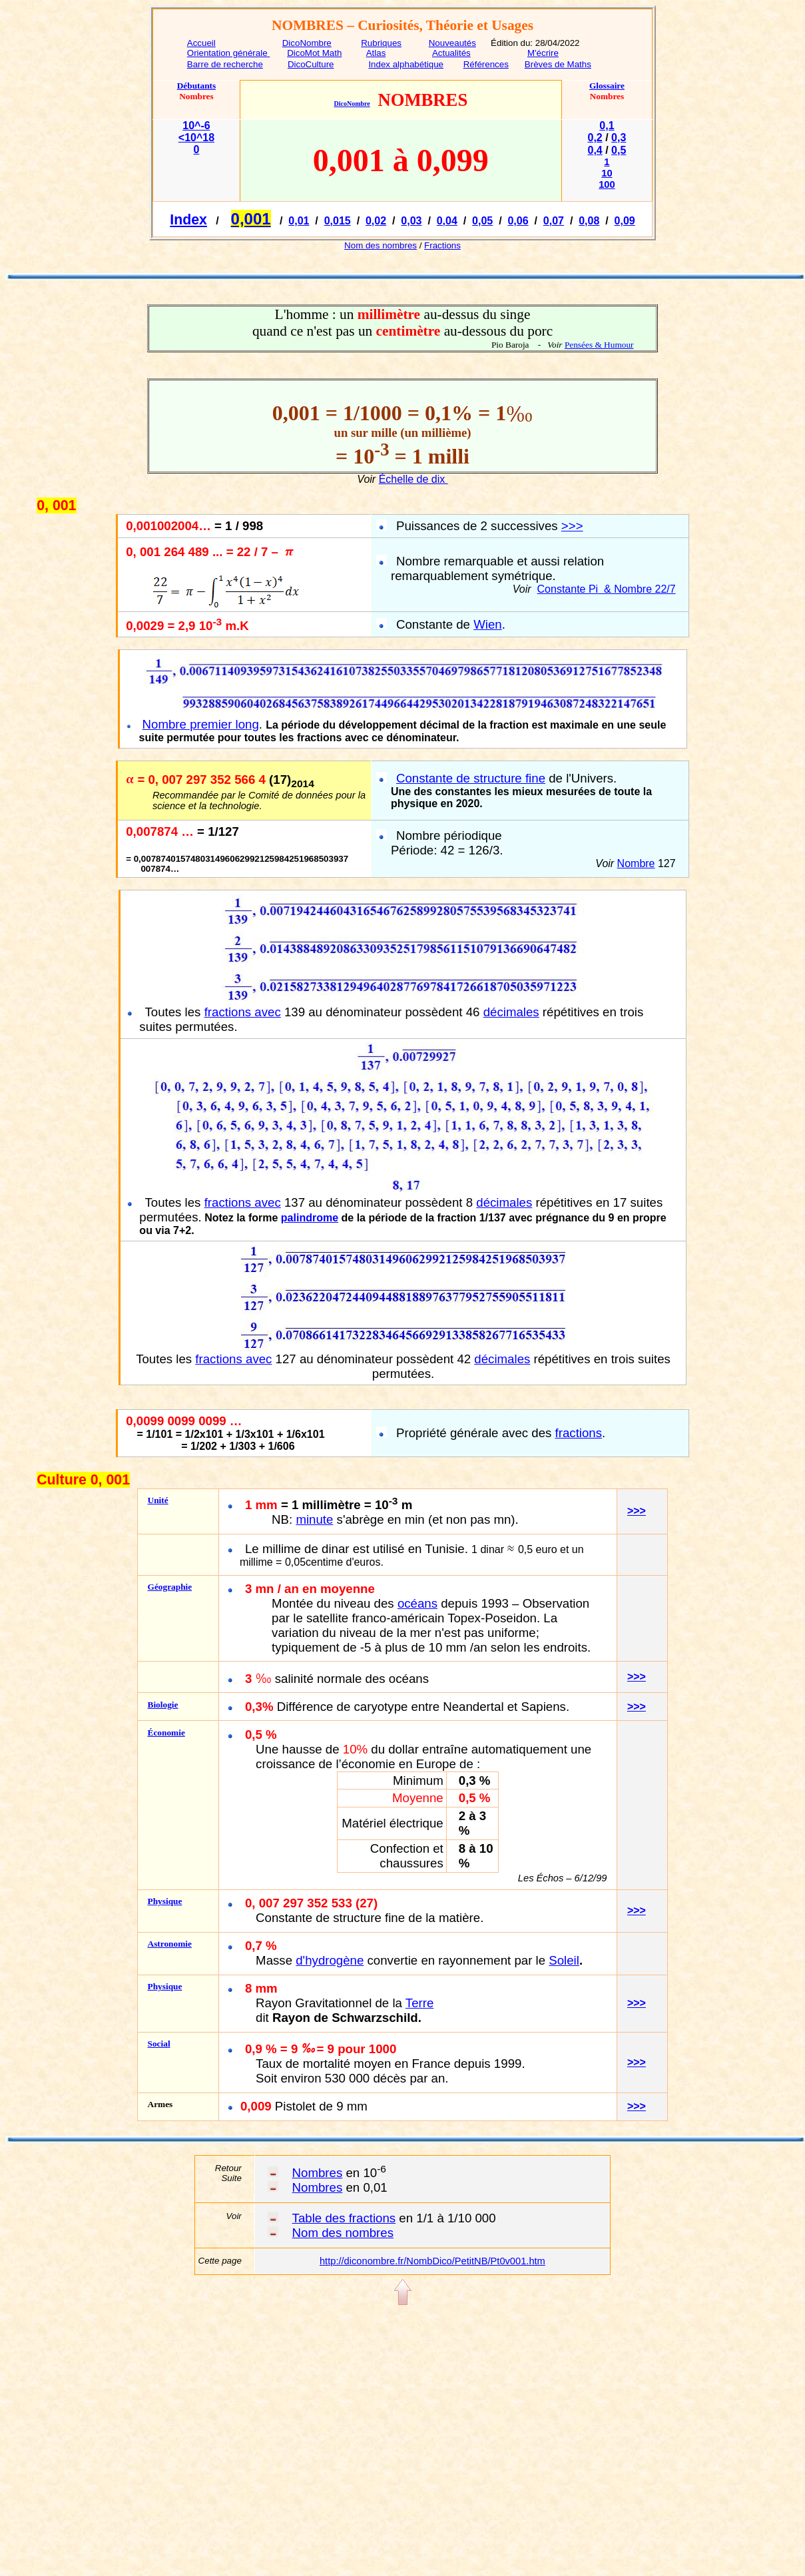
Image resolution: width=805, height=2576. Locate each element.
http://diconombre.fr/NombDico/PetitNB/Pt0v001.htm (432, 2261)
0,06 (517, 220)
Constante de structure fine (470, 778)
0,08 (589, 220)
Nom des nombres (380, 245)
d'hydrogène (330, 1960)
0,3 (618, 137)
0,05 (482, 220)
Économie (166, 1733)
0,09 (625, 220)
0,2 (595, 137)
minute (314, 1519)
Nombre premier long (200, 724)
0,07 (553, 220)
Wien (487, 624)
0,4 (595, 150)
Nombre (636, 863)
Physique (165, 1901)
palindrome (309, 1217)
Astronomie (170, 1944)
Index (188, 220)
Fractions (442, 245)
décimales (511, 1012)
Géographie (170, 1587)
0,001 (251, 219)
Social (159, 2044)
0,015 (337, 220)
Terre (419, 2003)
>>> (572, 526)
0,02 (376, 220)
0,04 (447, 220)
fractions (579, 1433)
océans (417, 1603)
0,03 (411, 220)
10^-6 (196, 125)
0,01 (298, 220)
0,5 (618, 150)
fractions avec (242, 1012)
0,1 (606, 125)
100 (607, 184)
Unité (158, 1500)
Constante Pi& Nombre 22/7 (606, 589)
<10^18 (196, 137)
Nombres (317, 2173)
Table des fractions (344, 2218)
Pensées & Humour (599, 345)
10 (606, 173)
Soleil (564, 1960)
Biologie (163, 1705)
